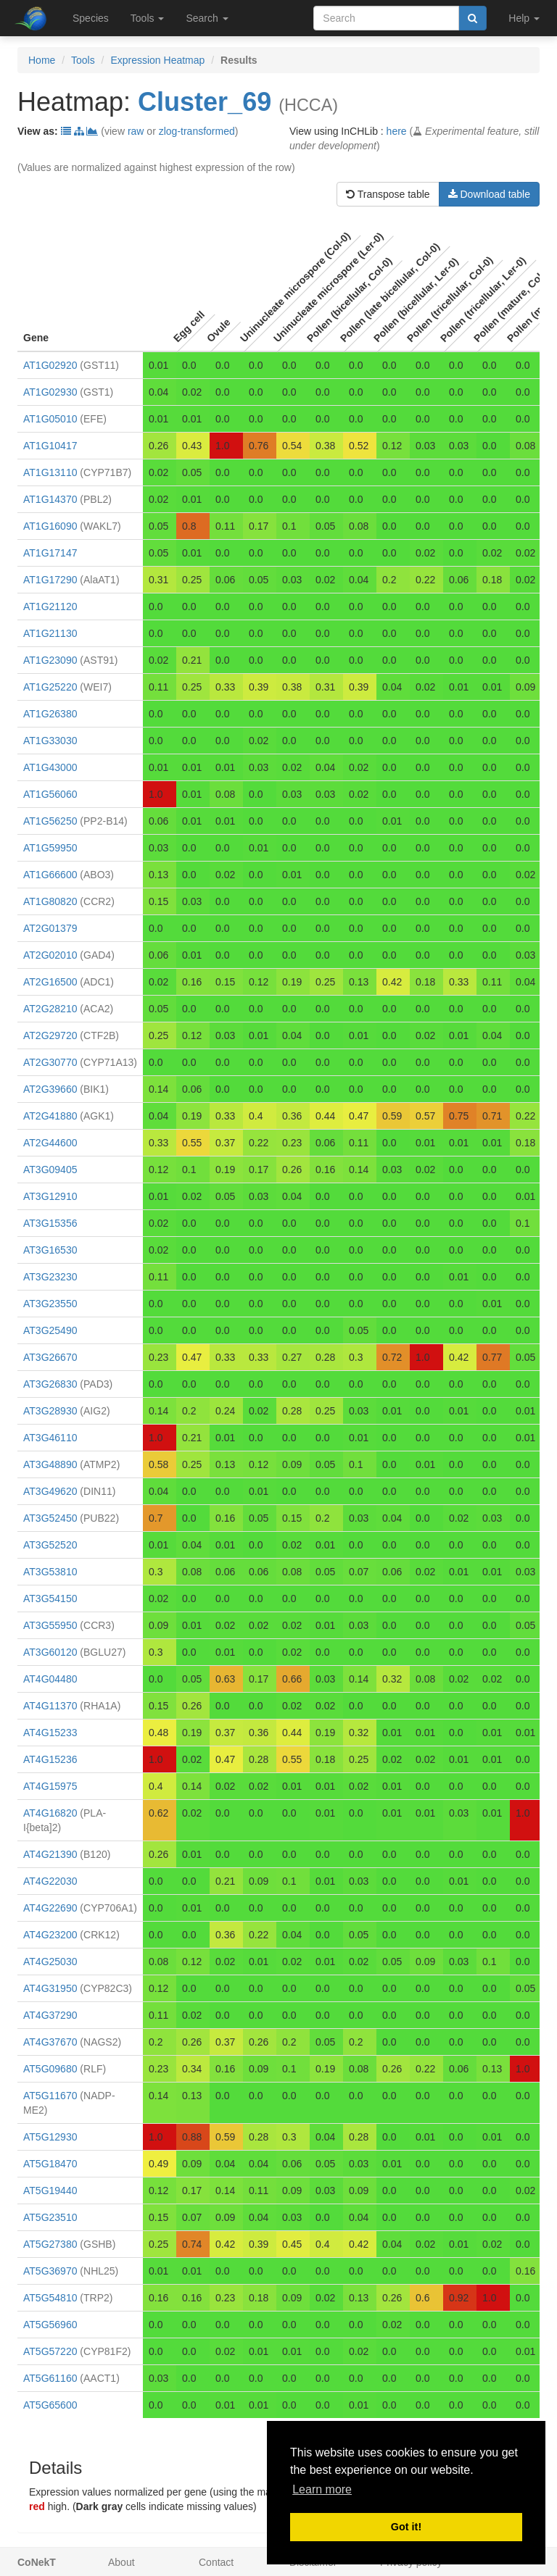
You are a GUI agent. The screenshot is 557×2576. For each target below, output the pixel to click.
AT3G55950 (50, 1625)
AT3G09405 (50, 1169)
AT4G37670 (50, 2042)
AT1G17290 (50, 579)
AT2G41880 (50, 1116)
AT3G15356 (50, 1223)
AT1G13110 (50, 472)
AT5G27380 (50, 2244)
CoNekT (36, 2562)
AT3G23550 (50, 1303)
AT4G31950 (50, 1988)
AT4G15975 (50, 1786)
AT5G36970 (50, 2271)
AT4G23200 (50, 1935)
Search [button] (207, 18)
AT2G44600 (50, 1143)
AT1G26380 (50, 714)
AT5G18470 (50, 2163)
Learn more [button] (322, 2489)
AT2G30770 (50, 1062)
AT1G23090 (50, 660)
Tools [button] (148, 18)
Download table (489, 194)
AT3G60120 (50, 1652)
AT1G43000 (50, 767)
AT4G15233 (50, 1732)
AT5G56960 (50, 2324)
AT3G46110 (50, 1437)
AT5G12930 (50, 2137)
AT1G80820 (50, 901)
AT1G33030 (50, 740)
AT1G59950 (50, 848)
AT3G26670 (50, 1357)
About (121, 2562)
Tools (83, 60)
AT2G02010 (50, 955)
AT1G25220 (50, 687)
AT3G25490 (50, 1330)
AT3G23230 (50, 1277)
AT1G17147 (50, 553)
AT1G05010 (50, 419)
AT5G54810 (50, 2298)
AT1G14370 (50, 499)
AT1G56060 (50, 794)
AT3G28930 (50, 1411)
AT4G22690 (50, 1908)
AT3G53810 (50, 1571)
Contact (216, 2562)
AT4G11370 (50, 1706)
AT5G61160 (50, 2378)
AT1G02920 (50, 365)
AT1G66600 (50, 874)
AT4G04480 (50, 1679)
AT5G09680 (50, 2069)
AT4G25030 (50, 1961)
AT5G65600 (50, 2405)
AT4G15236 (50, 1759)
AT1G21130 (50, 633)
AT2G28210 (50, 1008)
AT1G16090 (50, 526)
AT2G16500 (50, 982)
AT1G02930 (50, 392)
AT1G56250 (50, 821)
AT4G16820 (50, 1813)
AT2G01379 (50, 928)
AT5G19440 (50, 2190)
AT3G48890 (50, 1464)
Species (91, 18)
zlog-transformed (197, 131)
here (397, 131)
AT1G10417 (50, 445)
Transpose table (388, 194)
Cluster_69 (204, 102)
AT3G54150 (50, 1598)
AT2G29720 (50, 1035)
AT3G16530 (50, 1250)
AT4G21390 (50, 1854)
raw (136, 131)
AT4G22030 (50, 1881)
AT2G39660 (50, 1089)
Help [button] (524, 18)
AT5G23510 (50, 2217)
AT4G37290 (50, 2015)
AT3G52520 (50, 1545)
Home (41, 60)
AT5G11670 (50, 2095)
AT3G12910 (50, 1196)
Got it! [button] (406, 2527)
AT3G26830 (50, 1384)
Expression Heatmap (157, 60)
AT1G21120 (50, 606)
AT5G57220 (50, 2351)
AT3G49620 (50, 1491)
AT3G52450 (50, 1518)
